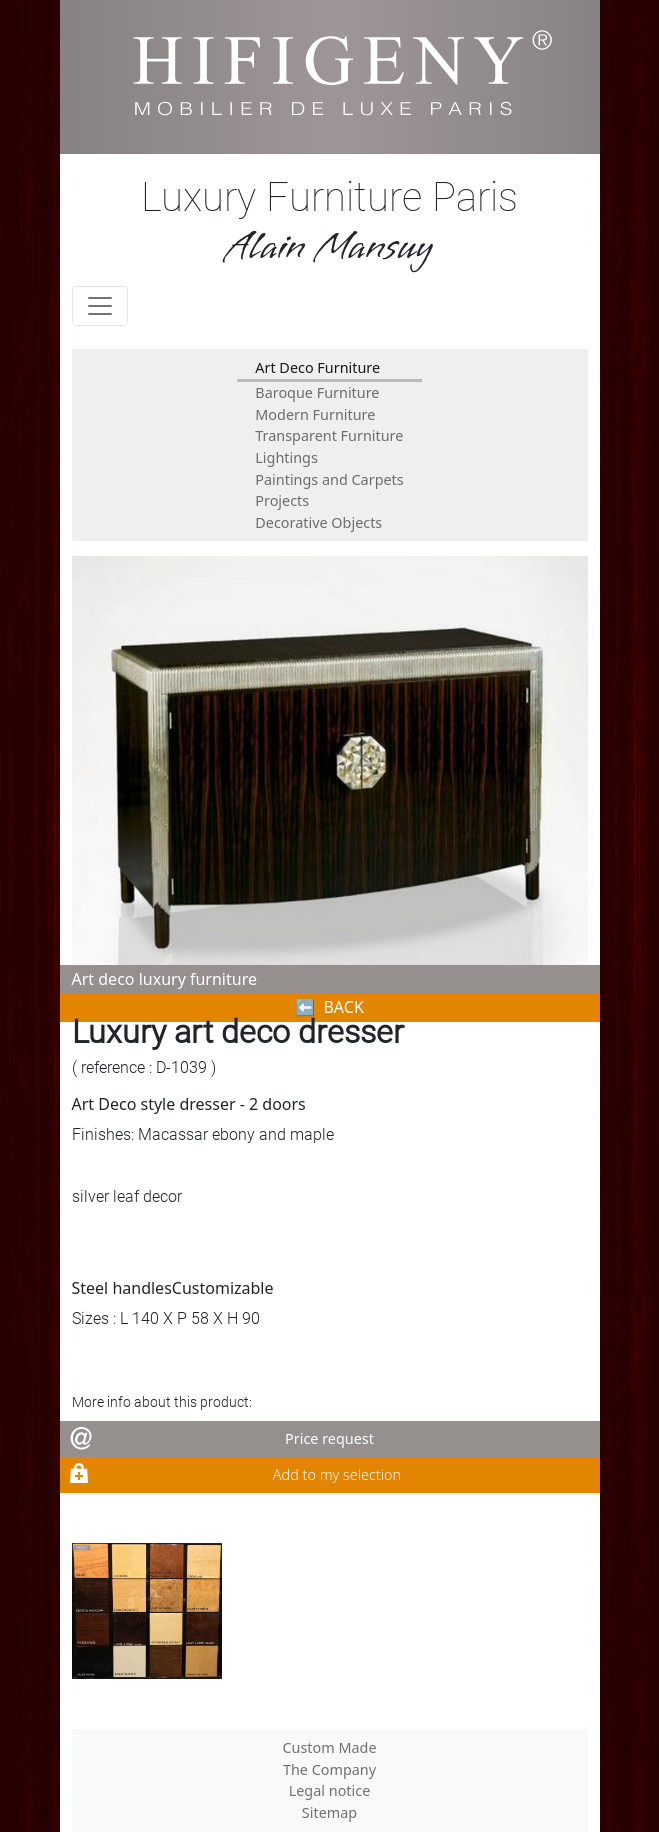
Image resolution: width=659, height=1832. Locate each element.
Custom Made (329, 1747)
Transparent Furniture (329, 435)
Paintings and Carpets (329, 479)
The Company (329, 1769)
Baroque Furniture (317, 392)
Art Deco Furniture (317, 367)
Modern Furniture (315, 414)
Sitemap (329, 1812)
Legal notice (330, 1790)
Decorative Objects (318, 522)
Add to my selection (337, 1474)
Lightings (286, 457)
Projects (282, 500)
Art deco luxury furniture (164, 979)
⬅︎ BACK (329, 1007)
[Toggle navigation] (100, 306)
